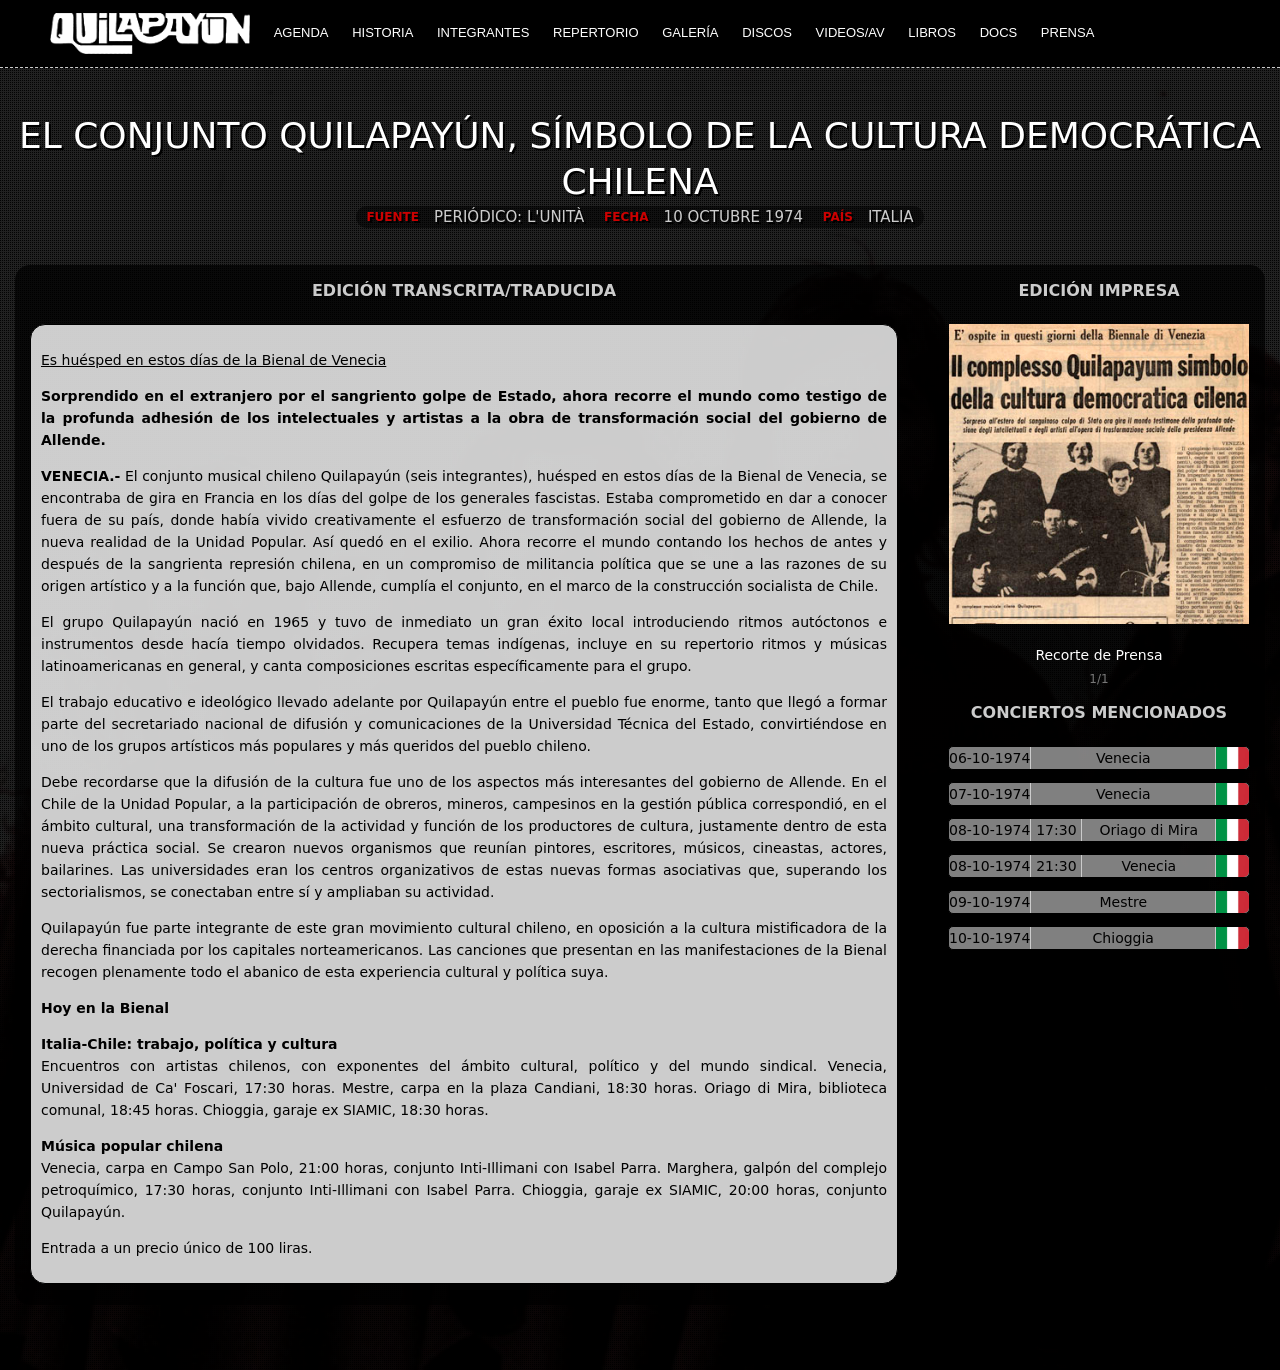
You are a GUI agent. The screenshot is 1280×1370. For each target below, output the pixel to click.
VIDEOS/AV (850, 32)
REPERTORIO (595, 32)
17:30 (1056, 830)
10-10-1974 (989, 938)
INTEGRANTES (483, 32)
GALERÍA (690, 32)
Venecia (1123, 758)
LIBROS (932, 32)
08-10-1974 (989, 830)
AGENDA (301, 32)
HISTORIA (382, 32)
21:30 (1056, 866)
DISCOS (767, 32)
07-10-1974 (989, 794)
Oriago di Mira (1148, 830)
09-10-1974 (989, 902)
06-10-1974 (989, 758)
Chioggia (1123, 938)
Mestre (1124, 902)
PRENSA (1067, 32)
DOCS (999, 32)
